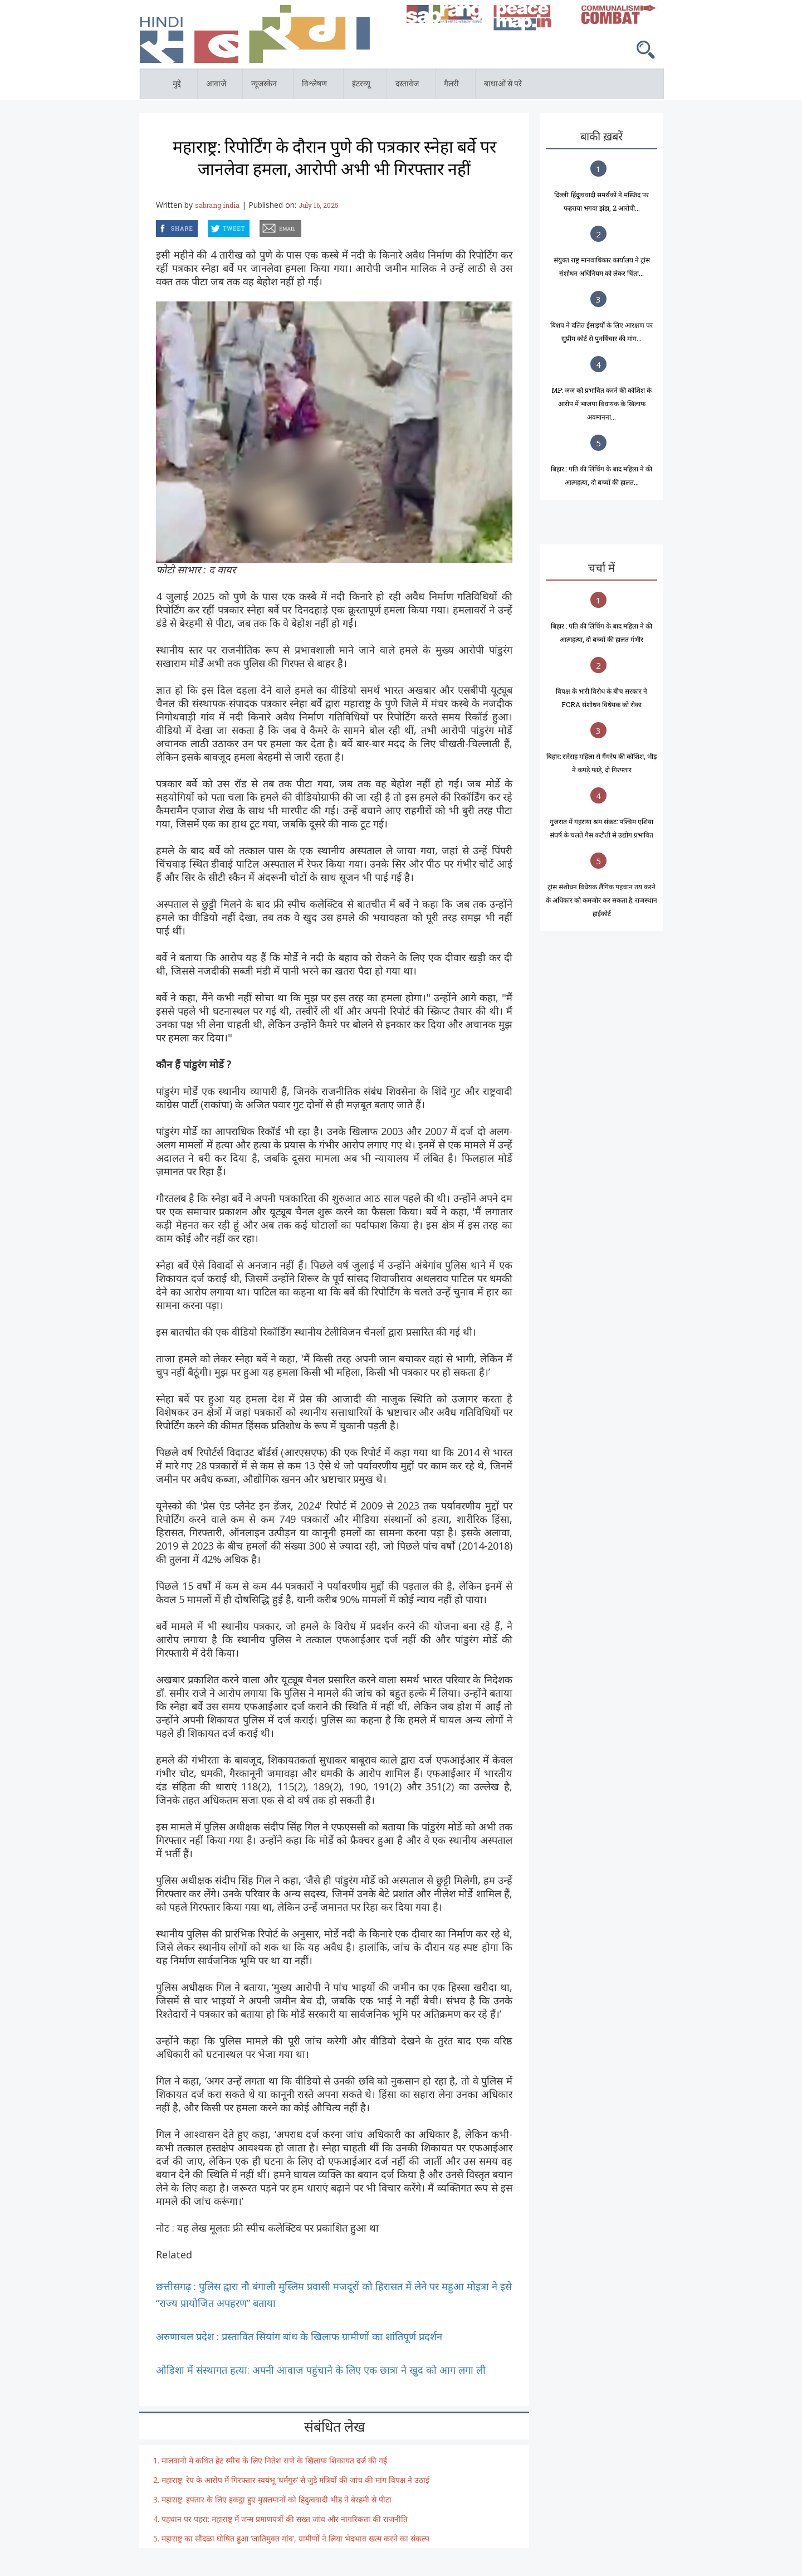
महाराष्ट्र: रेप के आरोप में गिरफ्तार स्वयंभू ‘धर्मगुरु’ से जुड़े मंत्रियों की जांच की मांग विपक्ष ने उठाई (295, 2480)
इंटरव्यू (363, 85)
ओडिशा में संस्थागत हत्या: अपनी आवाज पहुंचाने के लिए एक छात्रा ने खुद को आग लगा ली (321, 2370)
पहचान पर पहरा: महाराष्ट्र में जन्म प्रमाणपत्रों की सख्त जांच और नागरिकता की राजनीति (286, 2519)
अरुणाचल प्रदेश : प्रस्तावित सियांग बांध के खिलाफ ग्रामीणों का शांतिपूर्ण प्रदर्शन (299, 2336)
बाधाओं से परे (504, 85)
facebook (157, 226)
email (261, 226)
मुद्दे (178, 85)
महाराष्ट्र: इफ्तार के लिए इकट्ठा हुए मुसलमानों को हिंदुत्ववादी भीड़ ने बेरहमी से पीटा (277, 2499)
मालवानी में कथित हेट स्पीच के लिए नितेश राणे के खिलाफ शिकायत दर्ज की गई (274, 2460)
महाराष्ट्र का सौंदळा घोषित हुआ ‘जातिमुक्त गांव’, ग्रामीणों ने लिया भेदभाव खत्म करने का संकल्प (295, 2538)
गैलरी (453, 85)
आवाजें (217, 85)
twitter (208, 226)
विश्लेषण (316, 85)
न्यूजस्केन (265, 85)
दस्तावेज (408, 85)
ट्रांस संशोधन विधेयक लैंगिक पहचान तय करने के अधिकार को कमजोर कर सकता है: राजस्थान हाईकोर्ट (601, 900)
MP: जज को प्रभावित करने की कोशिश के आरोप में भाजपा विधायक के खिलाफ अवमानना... (601, 403)
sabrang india (217, 205)
